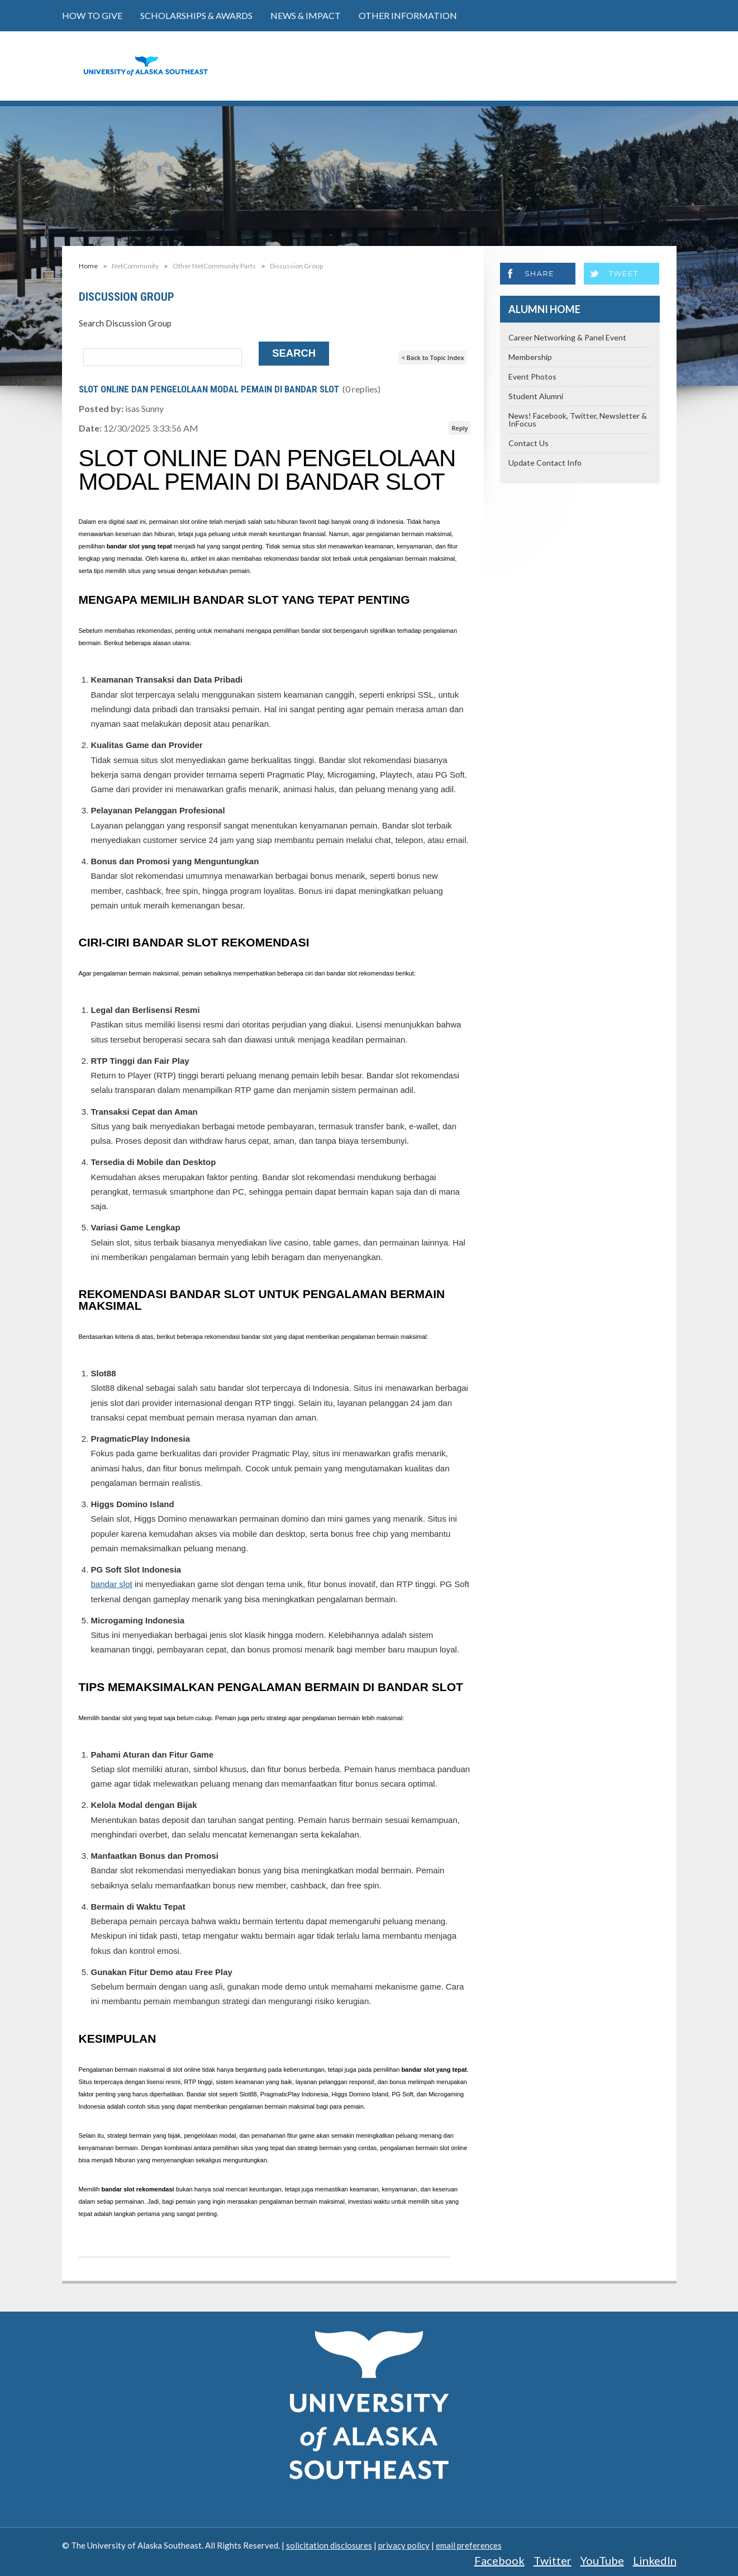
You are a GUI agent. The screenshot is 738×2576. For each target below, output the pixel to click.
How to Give (92, 15)
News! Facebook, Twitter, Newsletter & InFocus (577, 419)
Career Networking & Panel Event (567, 337)
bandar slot (111, 1584)
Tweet (624, 273)
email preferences (469, 2545)
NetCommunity (135, 266)
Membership (530, 357)
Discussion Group (296, 266)
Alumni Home (544, 309)
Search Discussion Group (125, 323)
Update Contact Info (545, 462)
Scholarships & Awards (196, 15)
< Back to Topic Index (432, 357)
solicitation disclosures (329, 2545)
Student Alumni (535, 396)
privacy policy (404, 2545)
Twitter (553, 2560)
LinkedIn (655, 2560)
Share (539, 273)
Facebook (499, 2560)
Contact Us (528, 443)
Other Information (408, 15)
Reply (459, 428)
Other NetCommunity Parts (214, 266)
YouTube (602, 2560)
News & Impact (305, 15)
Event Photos (532, 376)
